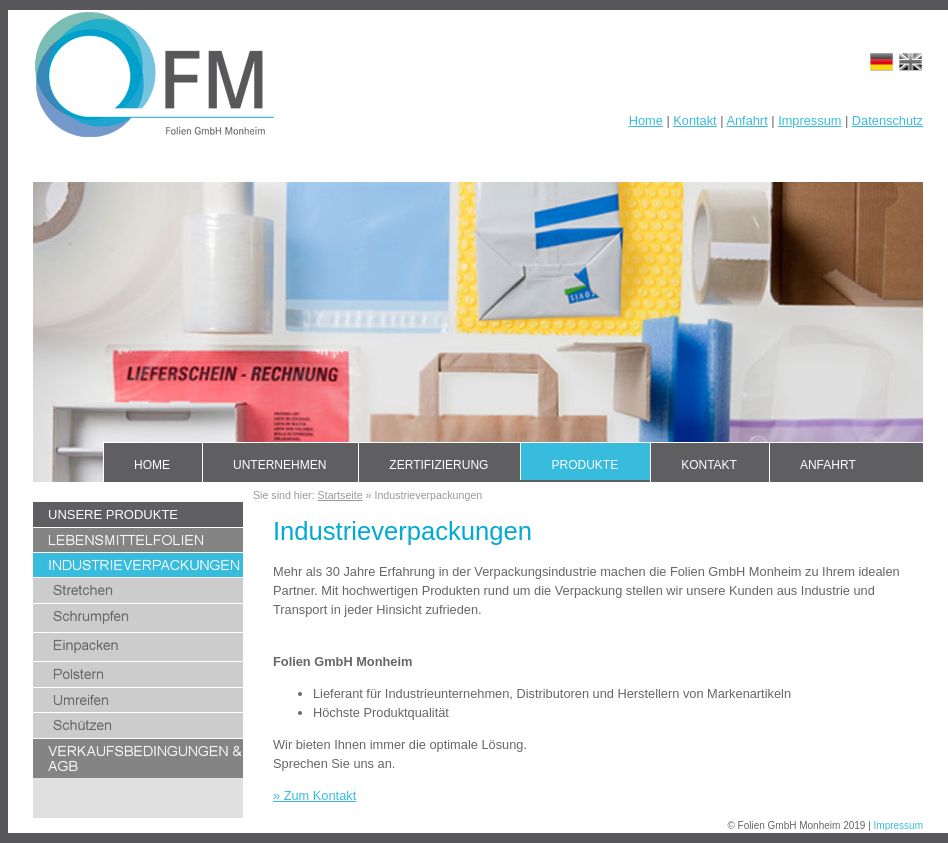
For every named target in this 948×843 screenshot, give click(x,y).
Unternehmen (279, 465)
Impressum (809, 120)
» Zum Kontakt (314, 795)
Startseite (340, 495)
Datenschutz (887, 120)
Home (646, 120)
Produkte (584, 465)
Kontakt (694, 120)
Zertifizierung (438, 465)
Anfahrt (746, 120)
